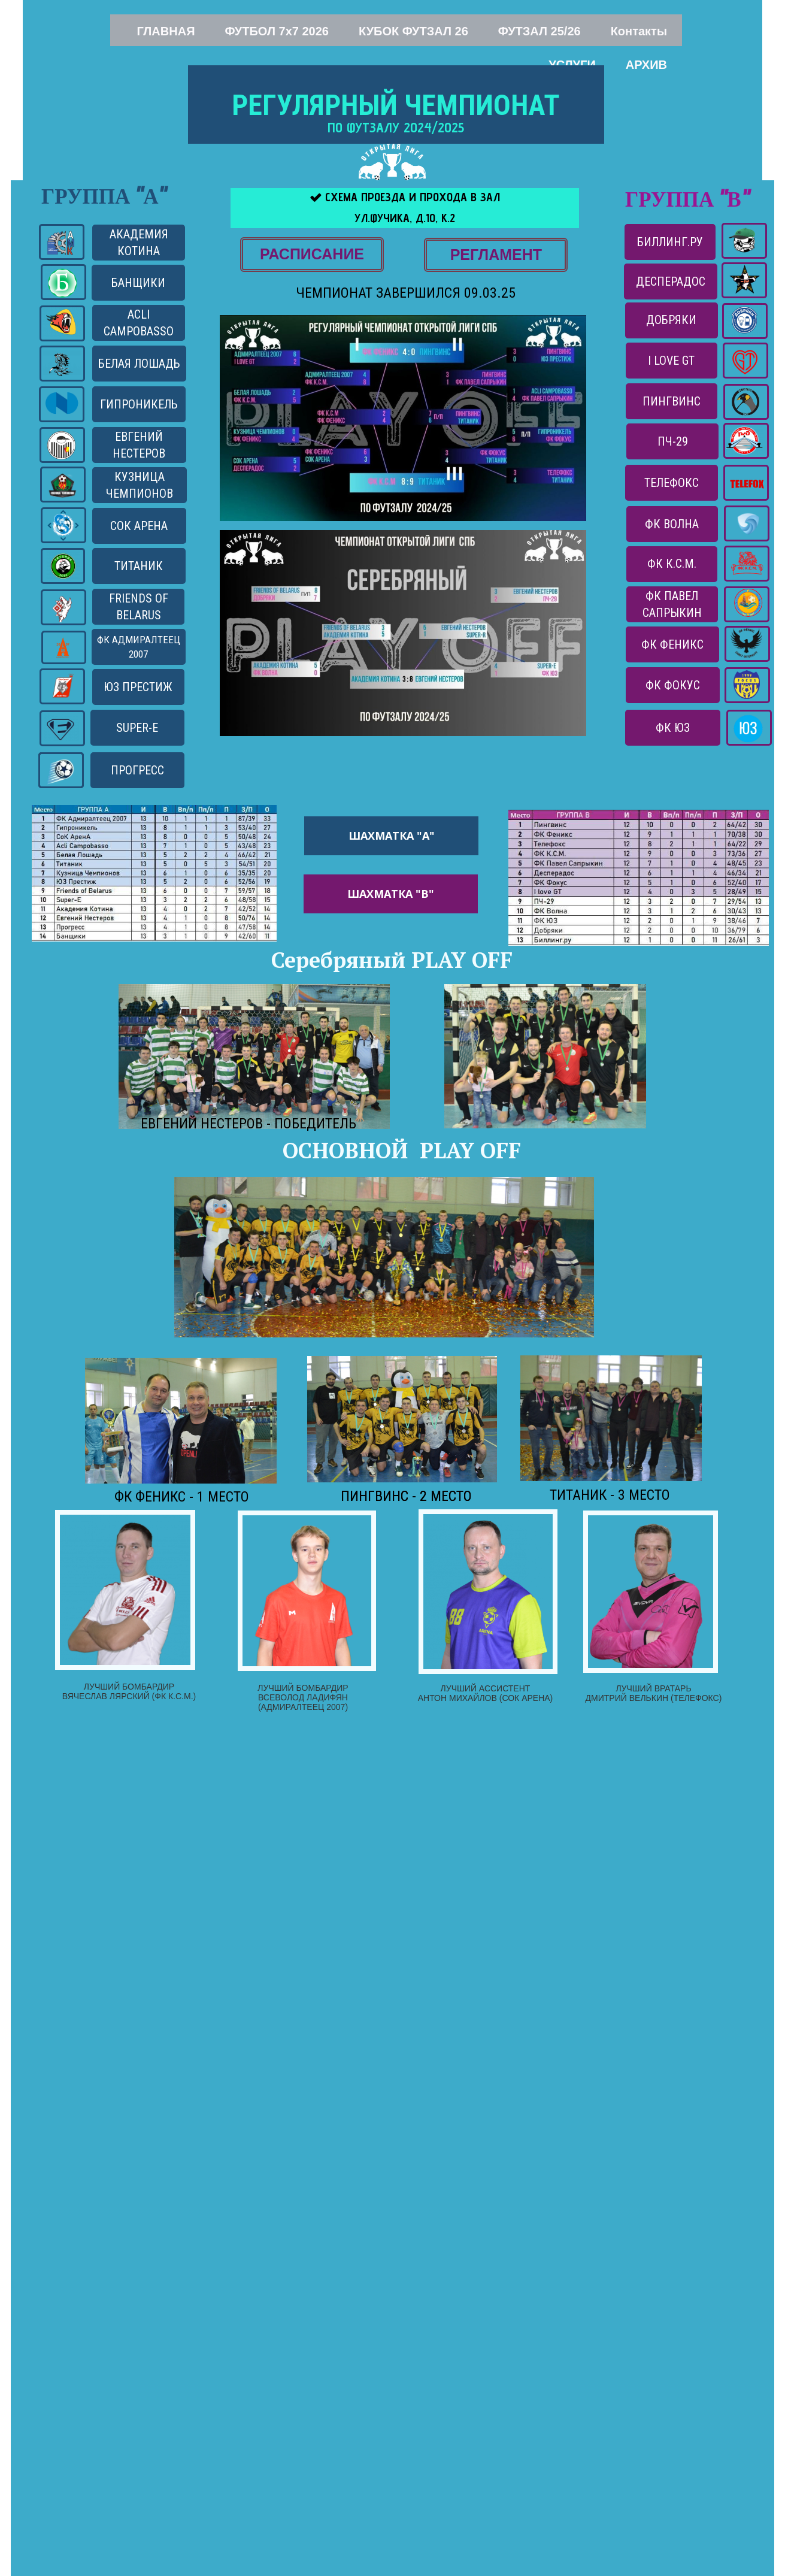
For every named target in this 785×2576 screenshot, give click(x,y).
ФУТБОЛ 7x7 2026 (277, 31)
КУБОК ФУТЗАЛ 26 (413, 31)
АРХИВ (646, 64)
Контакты (639, 31)
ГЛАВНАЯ (166, 31)
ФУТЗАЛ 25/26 (539, 31)
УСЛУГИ (572, 64)
